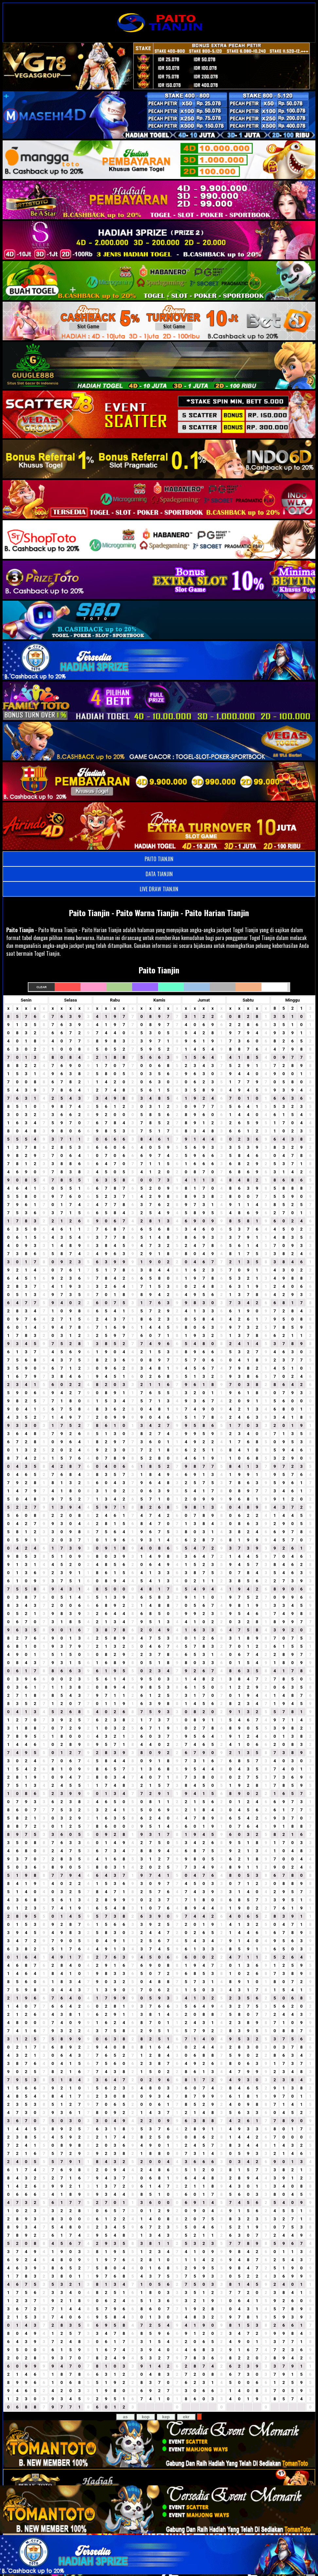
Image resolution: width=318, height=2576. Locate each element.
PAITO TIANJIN (159, 859)
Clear (41, 987)
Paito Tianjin (20, 930)
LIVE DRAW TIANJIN (159, 889)
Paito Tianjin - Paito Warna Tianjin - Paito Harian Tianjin (159, 912)
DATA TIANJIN (159, 874)
